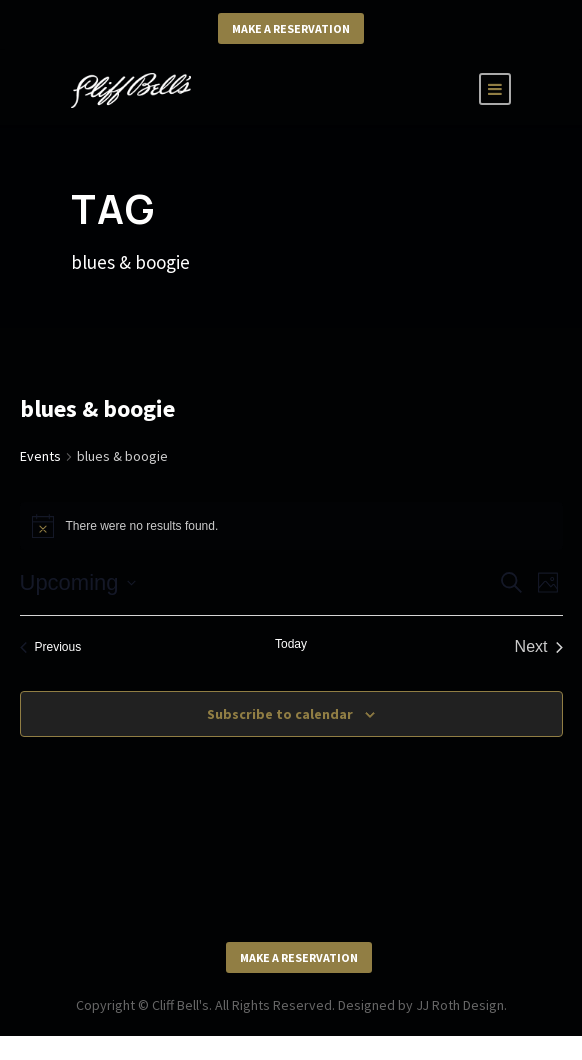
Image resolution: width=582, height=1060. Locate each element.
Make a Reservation (291, 28)
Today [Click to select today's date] (291, 644)
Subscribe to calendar (280, 714)
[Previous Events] (51, 647)
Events (40, 456)
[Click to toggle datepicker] (78, 582)
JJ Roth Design (460, 1005)
